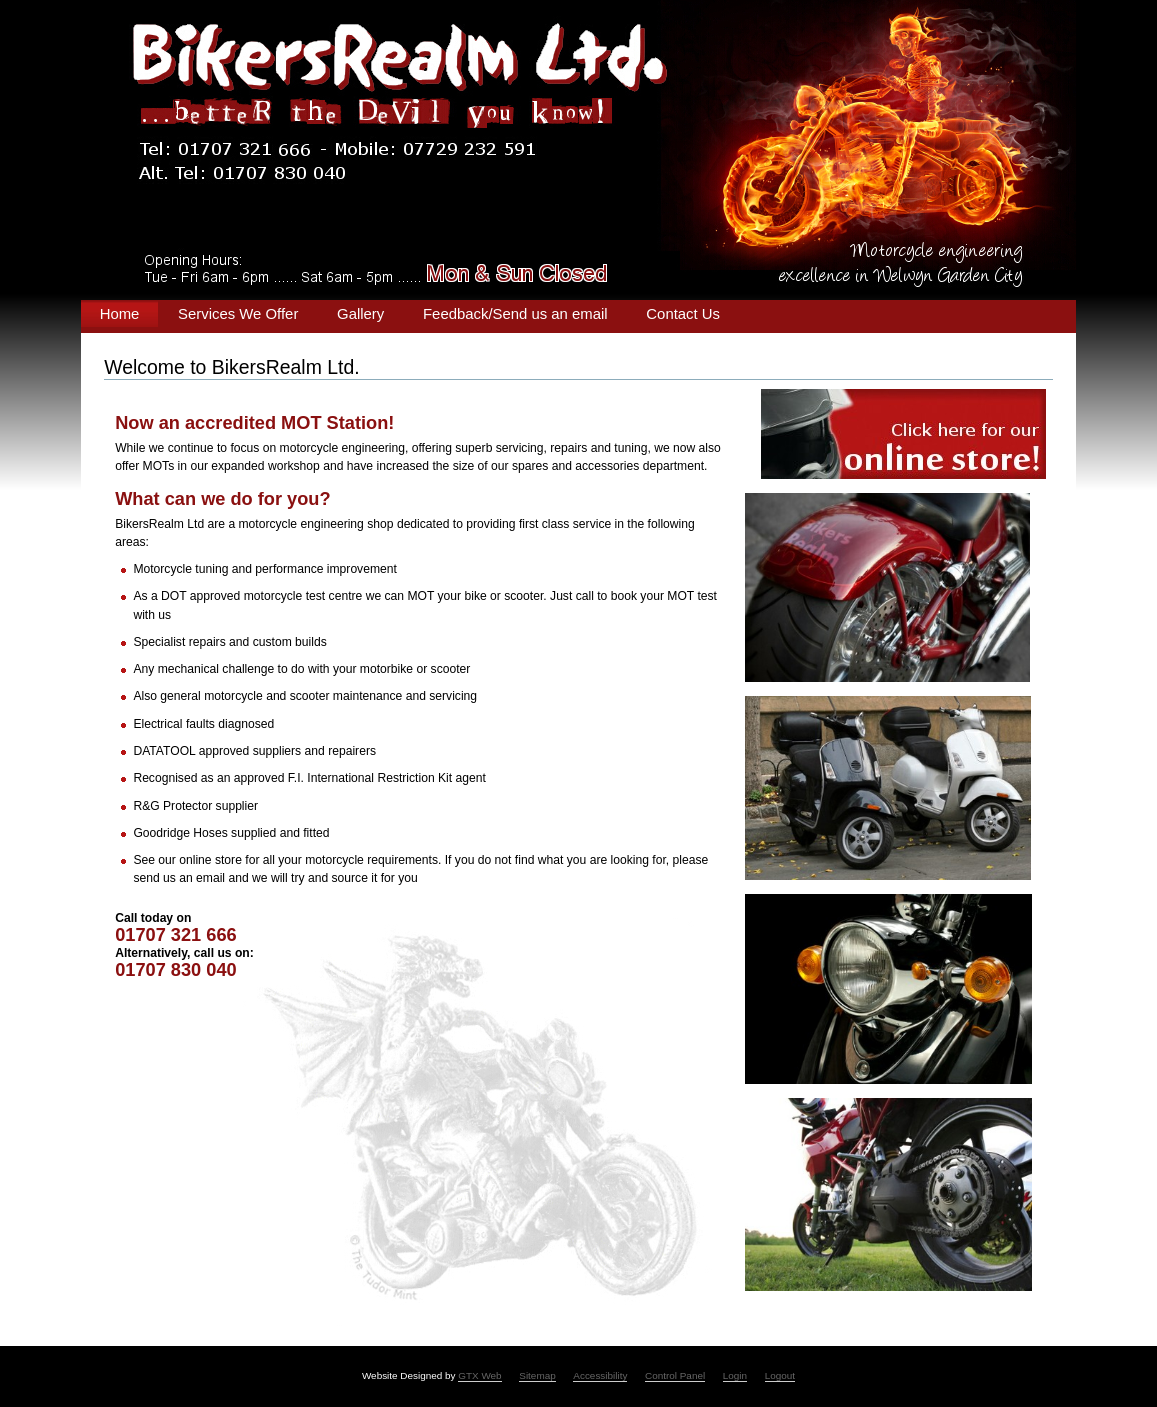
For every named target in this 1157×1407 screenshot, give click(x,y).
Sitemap (537, 1375)
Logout (780, 1375)
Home (120, 314)
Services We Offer (238, 314)
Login (735, 1375)
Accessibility (600, 1375)
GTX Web (479, 1375)
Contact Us (683, 314)
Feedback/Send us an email (515, 314)
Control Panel (675, 1375)
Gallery (360, 314)
